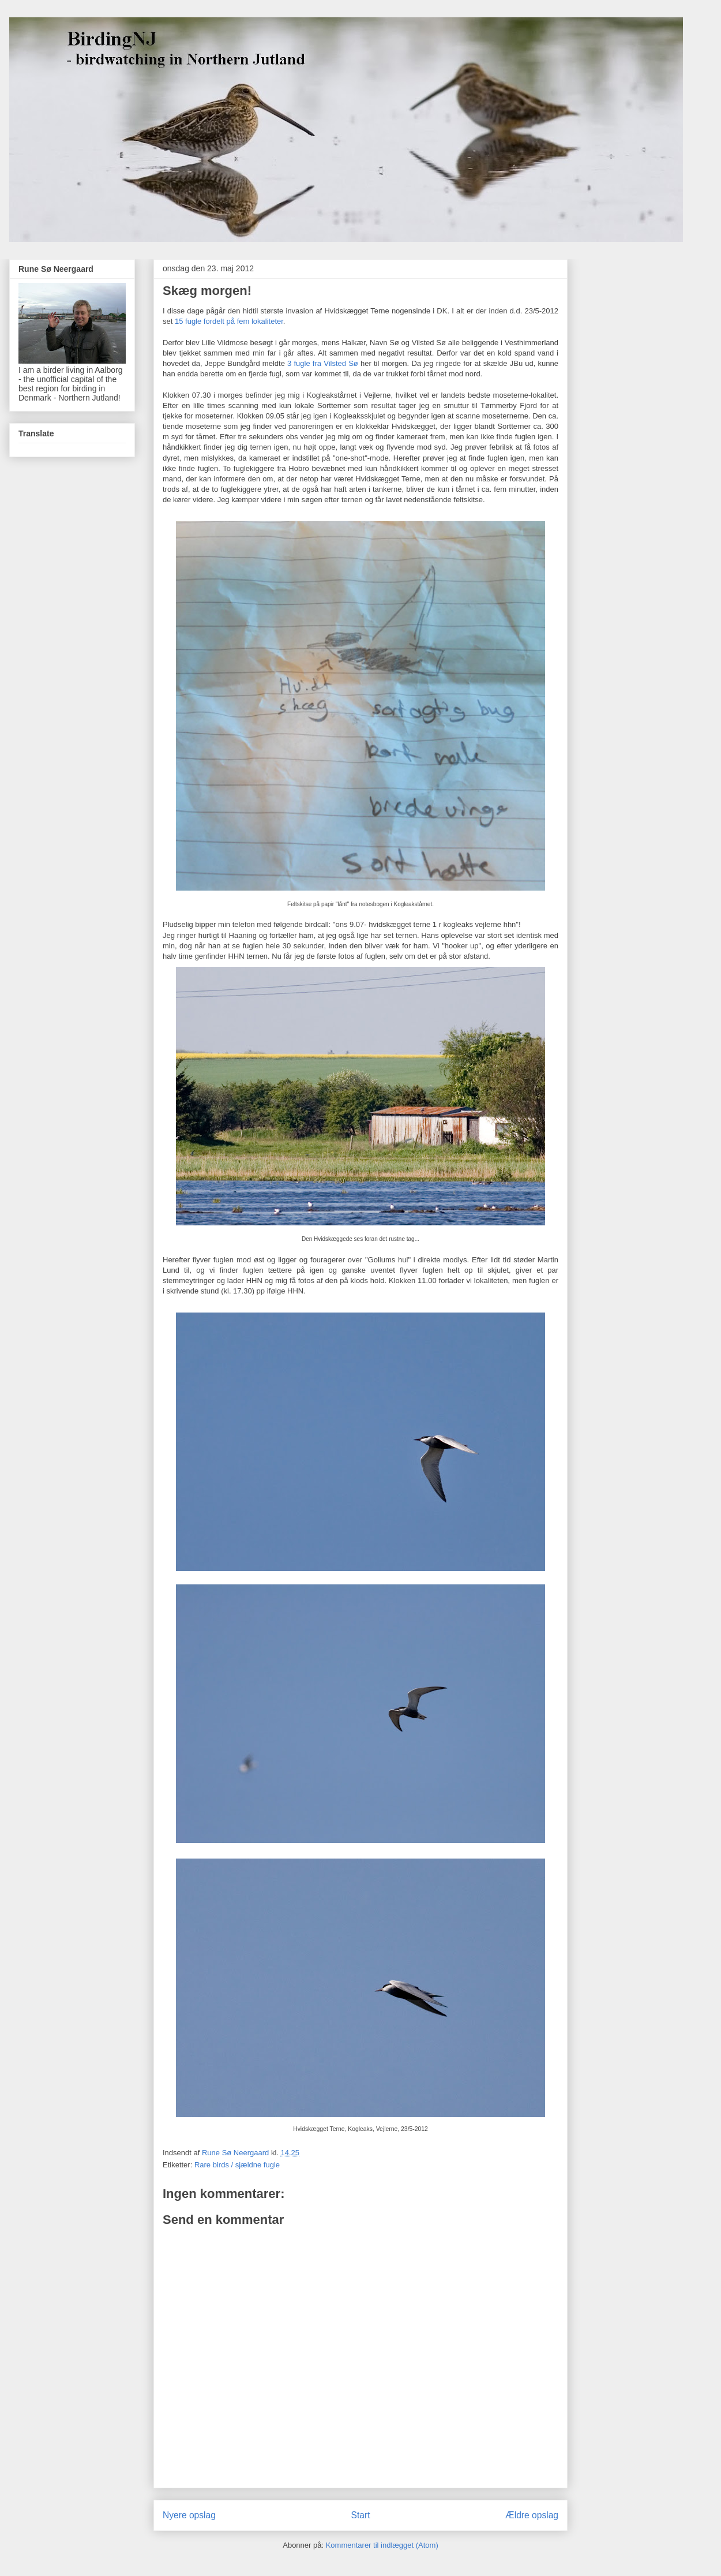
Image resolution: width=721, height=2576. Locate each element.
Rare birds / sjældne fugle (237, 2164)
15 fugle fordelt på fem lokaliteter (229, 321)
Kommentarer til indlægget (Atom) (382, 2545)
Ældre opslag (531, 2515)
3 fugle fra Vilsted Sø (322, 363)
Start (360, 2515)
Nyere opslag (189, 2515)
